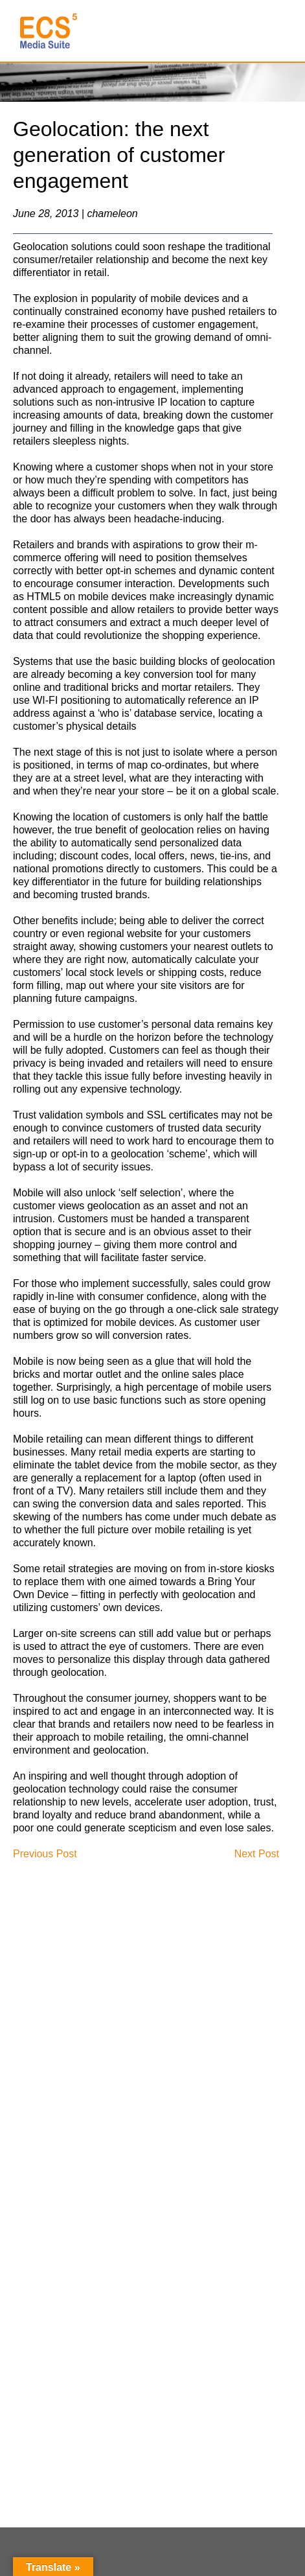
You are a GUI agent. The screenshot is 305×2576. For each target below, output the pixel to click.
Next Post (256, 1853)
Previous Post (45, 1853)
